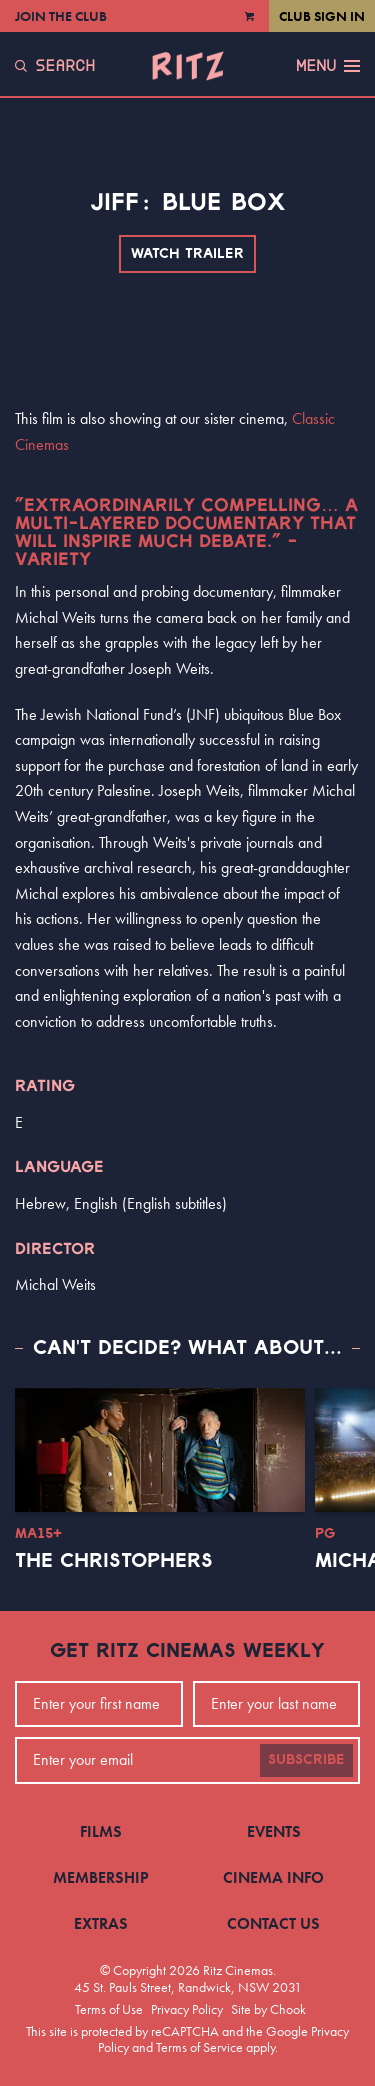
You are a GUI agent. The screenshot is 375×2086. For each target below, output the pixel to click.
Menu (328, 66)
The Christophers (114, 1561)
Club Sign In (322, 16)
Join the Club (61, 16)
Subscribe (306, 1760)
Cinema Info (273, 1877)
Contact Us (273, 1923)
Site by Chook (268, 2009)
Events (274, 1831)
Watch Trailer (187, 254)
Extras (101, 1923)
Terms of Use (109, 2009)
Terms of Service (199, 2047)
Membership (101, 1877)
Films (101, 1831)
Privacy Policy (187, 2009)
